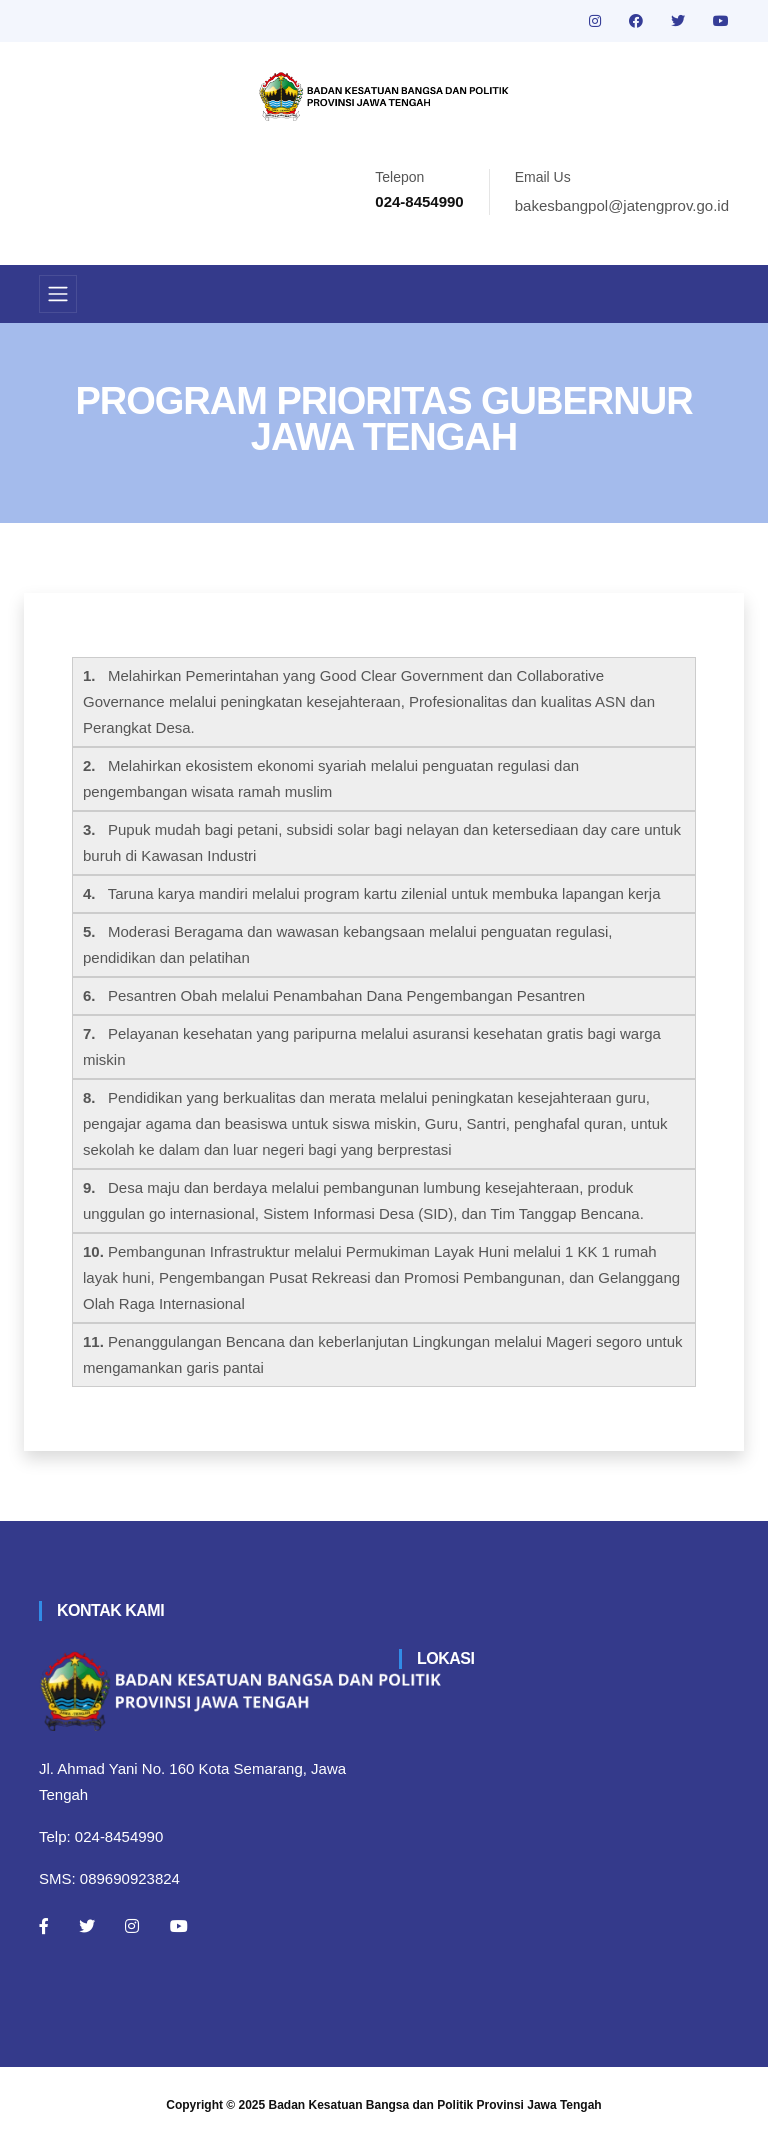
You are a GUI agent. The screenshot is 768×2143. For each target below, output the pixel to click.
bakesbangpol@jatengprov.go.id (622, 205)
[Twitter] (87, 1926)
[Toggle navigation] (58, 294)
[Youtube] (179, 1926)
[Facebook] (44, 1926)
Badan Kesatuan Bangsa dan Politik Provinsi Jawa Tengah (435, 2105)
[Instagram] (132, 1926)
